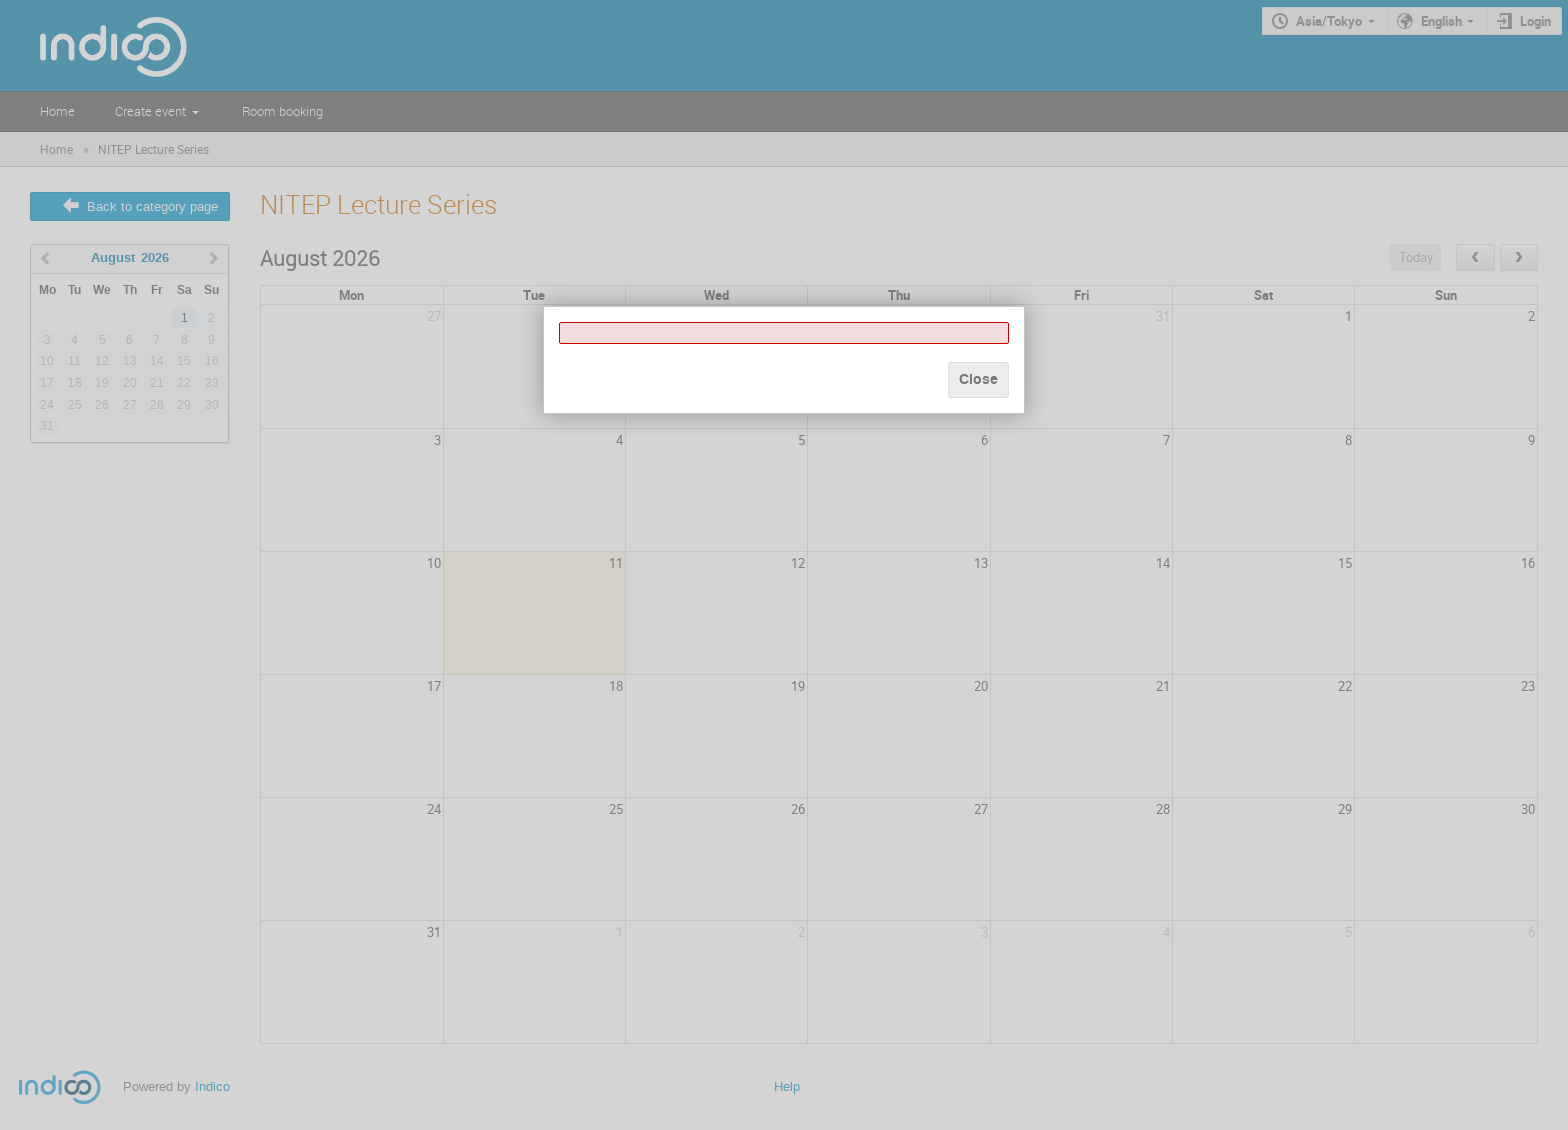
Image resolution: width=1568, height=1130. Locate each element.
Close (978, 379)
